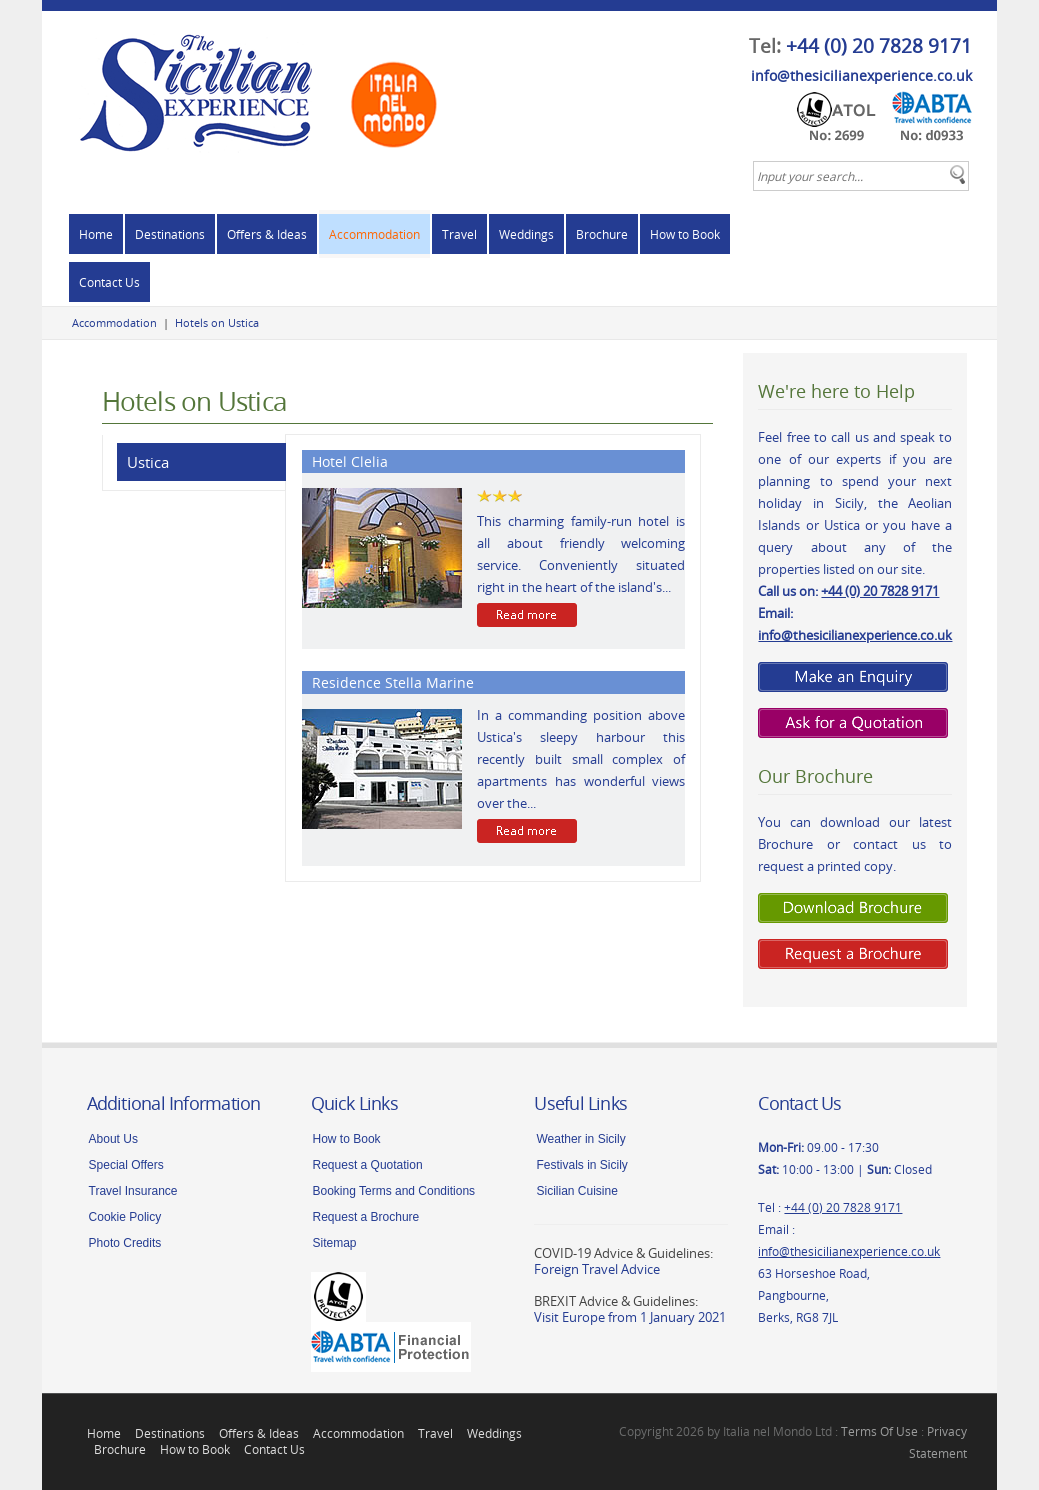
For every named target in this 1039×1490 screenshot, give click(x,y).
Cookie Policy (125, 1217)
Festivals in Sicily (581, 1165)
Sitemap (335, 1243)
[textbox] (861, 176)
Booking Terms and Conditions (394, 1191)
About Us (113, 1139)
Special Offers (126, 1165)
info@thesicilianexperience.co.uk (861, 75)
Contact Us (109, 282)
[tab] (194, 463)
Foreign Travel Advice (597, 1269)
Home (96, 234)
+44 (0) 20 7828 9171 (879, 46)
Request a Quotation (368, 1165)
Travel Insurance (133, 1191)
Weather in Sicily (580, 1139)
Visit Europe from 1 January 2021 (630, 1317)
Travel (459, 234)
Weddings (526, 234)
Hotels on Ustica (217, 322)
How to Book (685, 234)
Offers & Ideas (267, 234)
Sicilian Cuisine (576, 1191)
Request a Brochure (366, 1217)
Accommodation (374, 234)
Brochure (602, 234)
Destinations (170, 234)
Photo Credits (125, 1243)
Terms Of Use (879, 1431)
